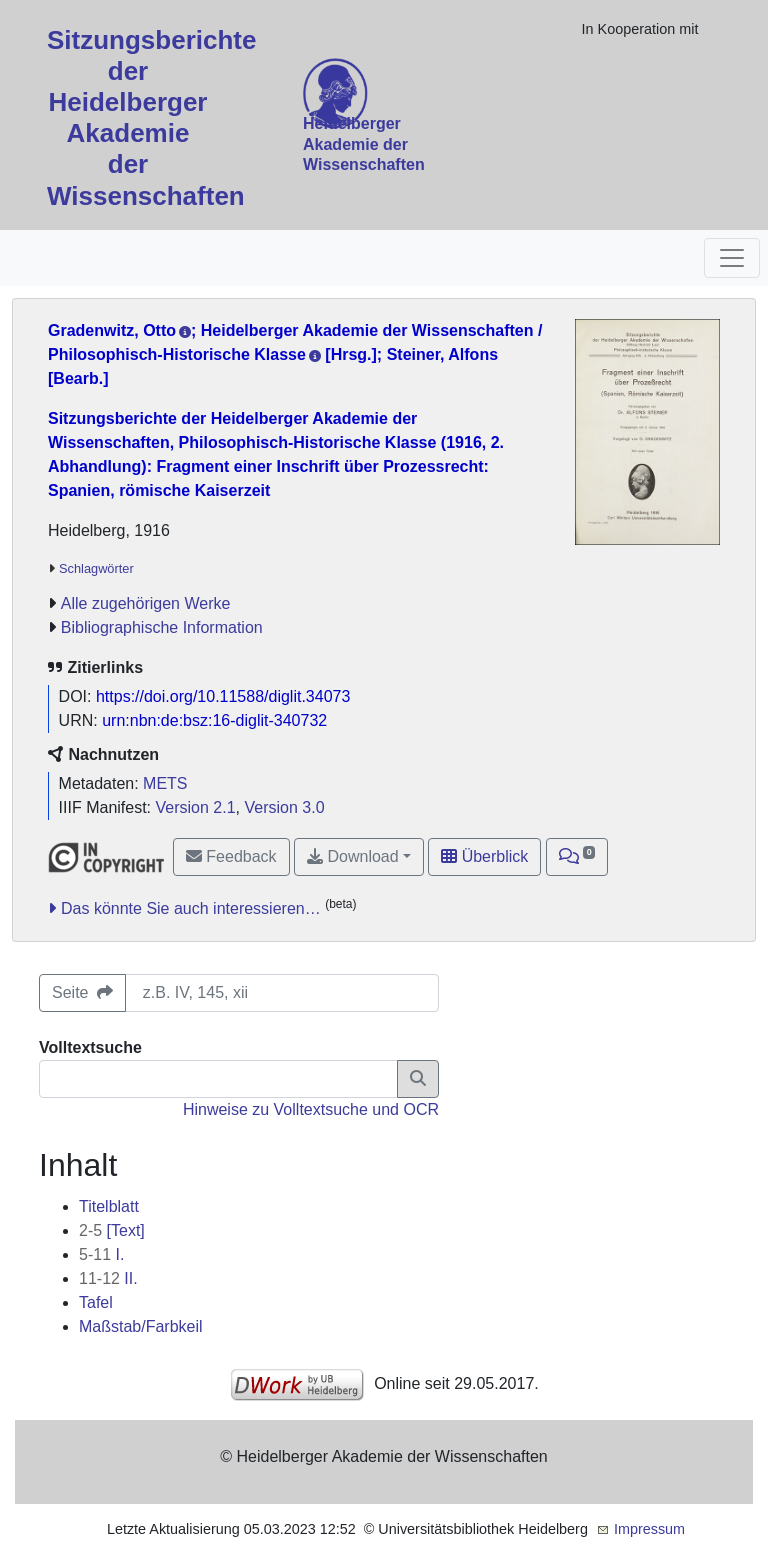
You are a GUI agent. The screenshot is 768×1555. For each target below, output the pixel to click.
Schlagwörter (96, 568)
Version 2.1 (196, 807)
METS (165, 783)
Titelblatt (109, 1206)
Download (353, 856)
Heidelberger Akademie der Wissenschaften (364, 144)
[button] (577, 857)
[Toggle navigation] (732, 258)
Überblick (484, 856)
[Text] (112, 1230)
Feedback (231, 856)
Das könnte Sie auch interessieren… (191, 908)
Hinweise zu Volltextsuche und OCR (311, 1109)
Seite (82, 992)
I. (101, 1254)
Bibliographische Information (162, 627)
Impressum (649, 1529)
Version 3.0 (284, 807)
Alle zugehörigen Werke (146, 603)
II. (108, 1278)
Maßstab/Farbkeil (141, 1326)
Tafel (96, 1302)
